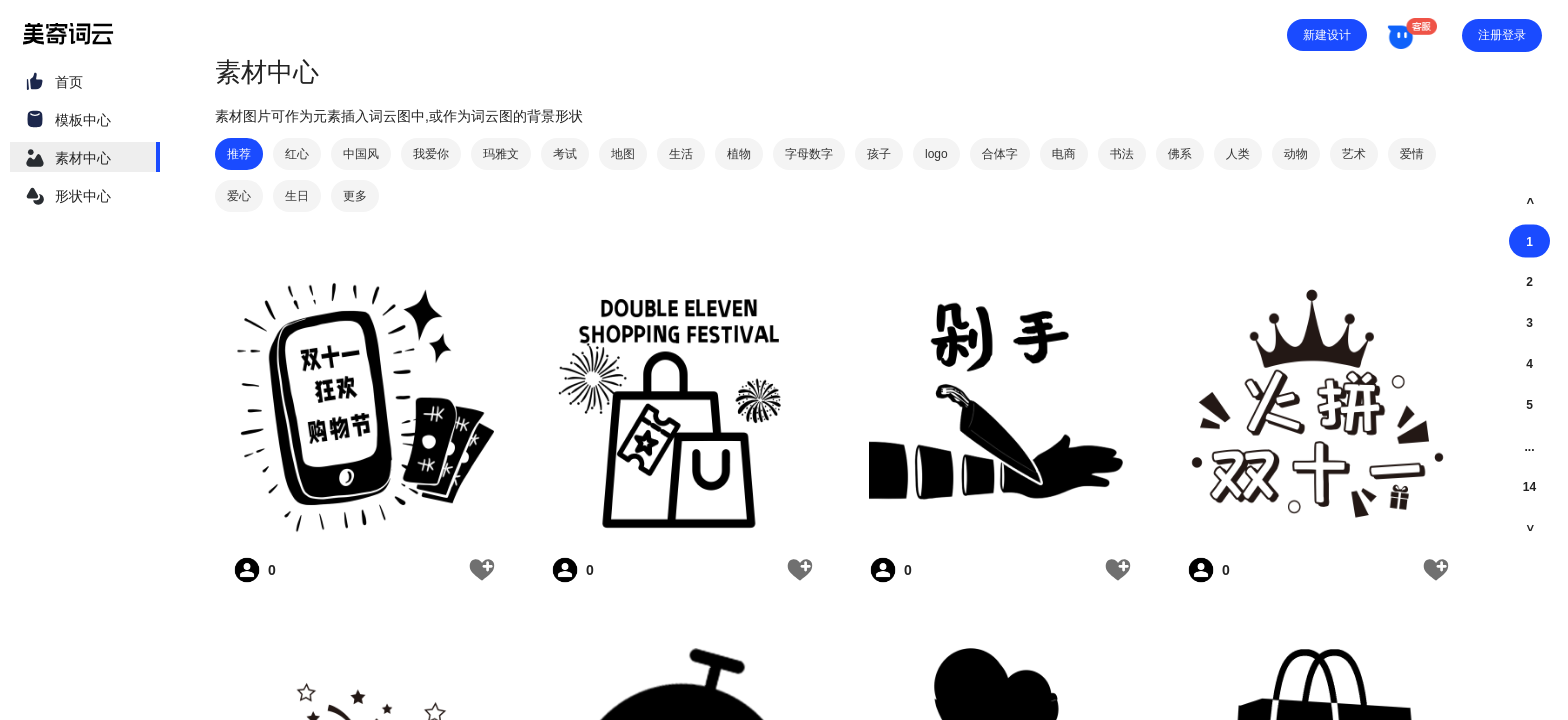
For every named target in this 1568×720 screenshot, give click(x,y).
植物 (739, 154)
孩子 (879, 154)
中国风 (361, 154)
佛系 (1180, 154)
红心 (297, 154)
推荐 (239, 154)
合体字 (1000, 154)
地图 (623, 154)
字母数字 (809, 154)
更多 (355, 196)
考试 (565, 154)
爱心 (239, 196)
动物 (1296, 154)
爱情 (1412, 154)
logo (936, 154)
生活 (681, 154)
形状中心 (83, 196)
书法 (1122, 154)
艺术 (1354, 154)
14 (1529, 487)
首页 (69, 82)
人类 (1238, 154)
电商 (1064, 154)
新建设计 (1327, 35)
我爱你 (431, 154)
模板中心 (83, 120)
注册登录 (1502, 35)
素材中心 (83, 158)
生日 (297, 196)
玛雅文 (501, 154)
